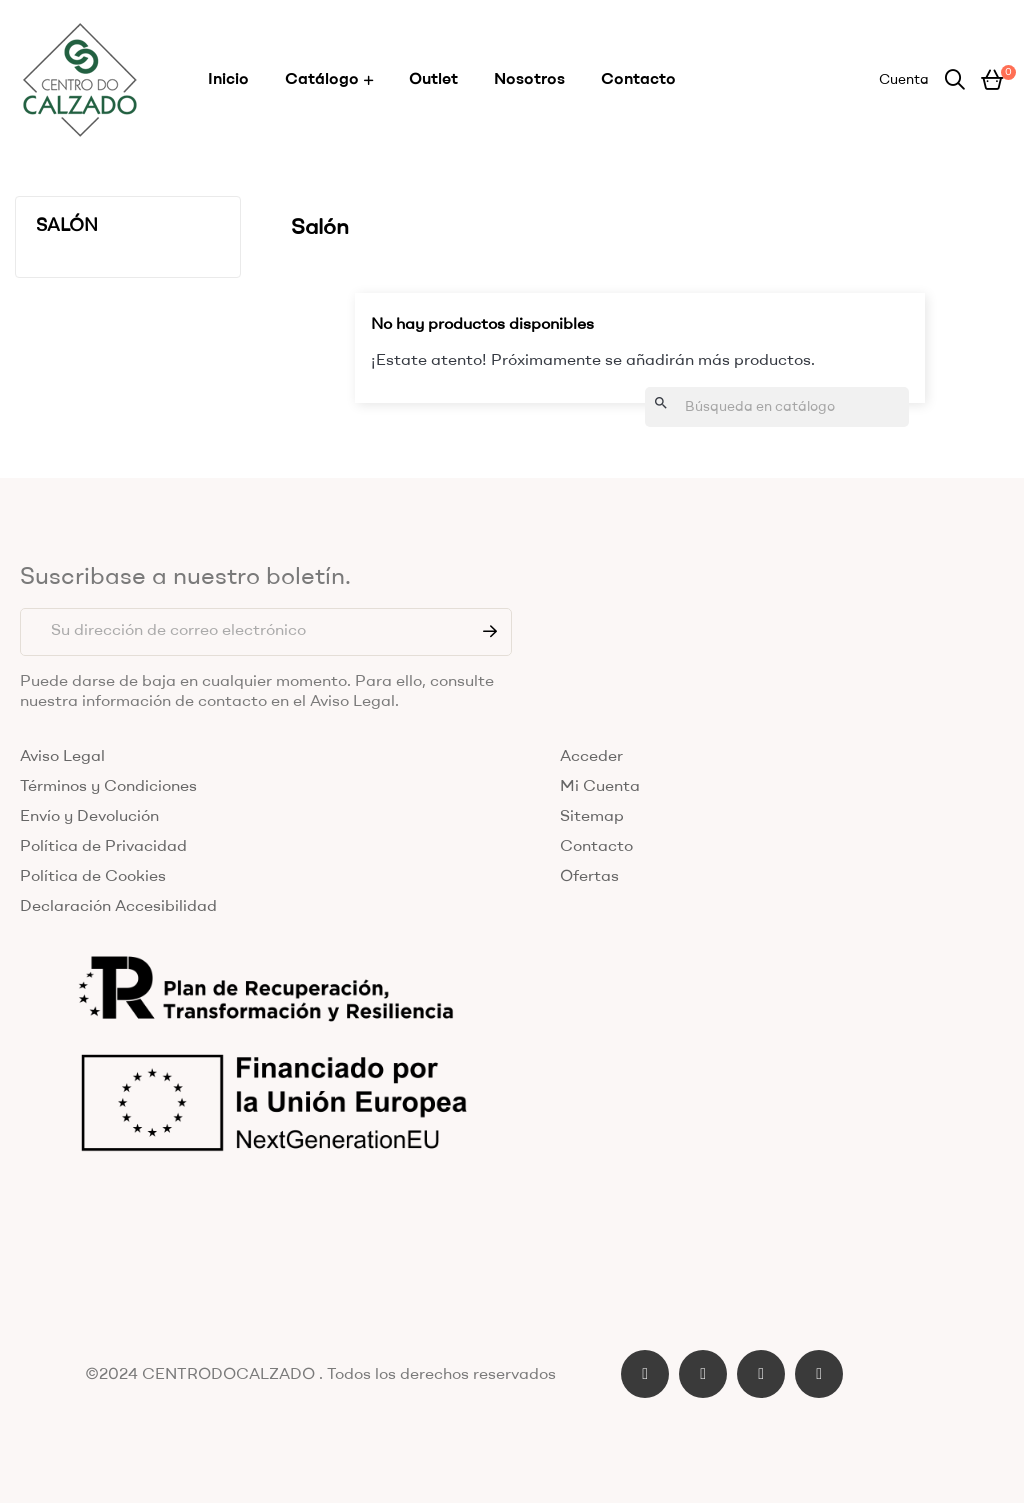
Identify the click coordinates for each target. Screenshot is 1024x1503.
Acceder (591, 757)
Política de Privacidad (103, 847)
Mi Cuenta (600, 787)
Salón (67, 226)
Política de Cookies (93, 877)
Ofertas (589, 877)
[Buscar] (777, 407)
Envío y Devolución (89, 817)
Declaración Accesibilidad (118, 907)
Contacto (596, 847)
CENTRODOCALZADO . (232, 1375)
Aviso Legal (62, 757)
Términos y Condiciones (108, 787)
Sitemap (592, 817)
